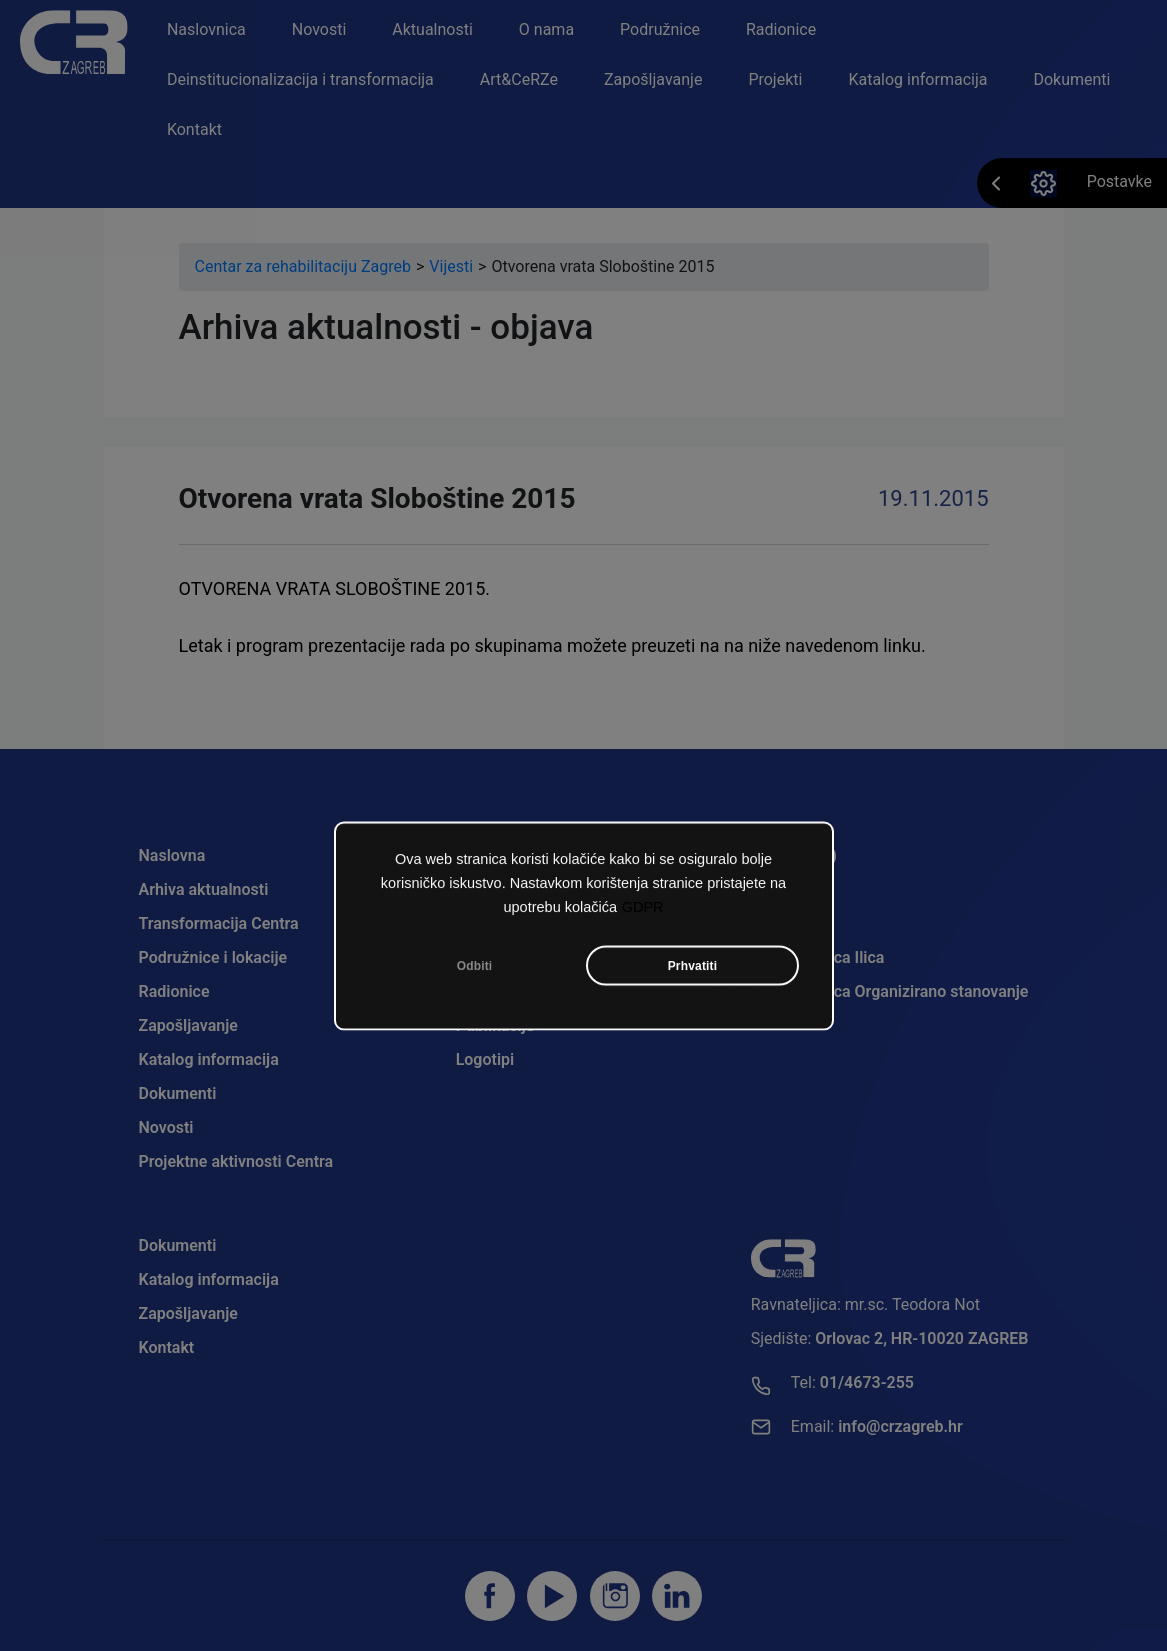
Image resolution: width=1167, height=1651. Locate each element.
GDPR (643, 911)
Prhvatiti (693, 970)
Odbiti (475, 970)
